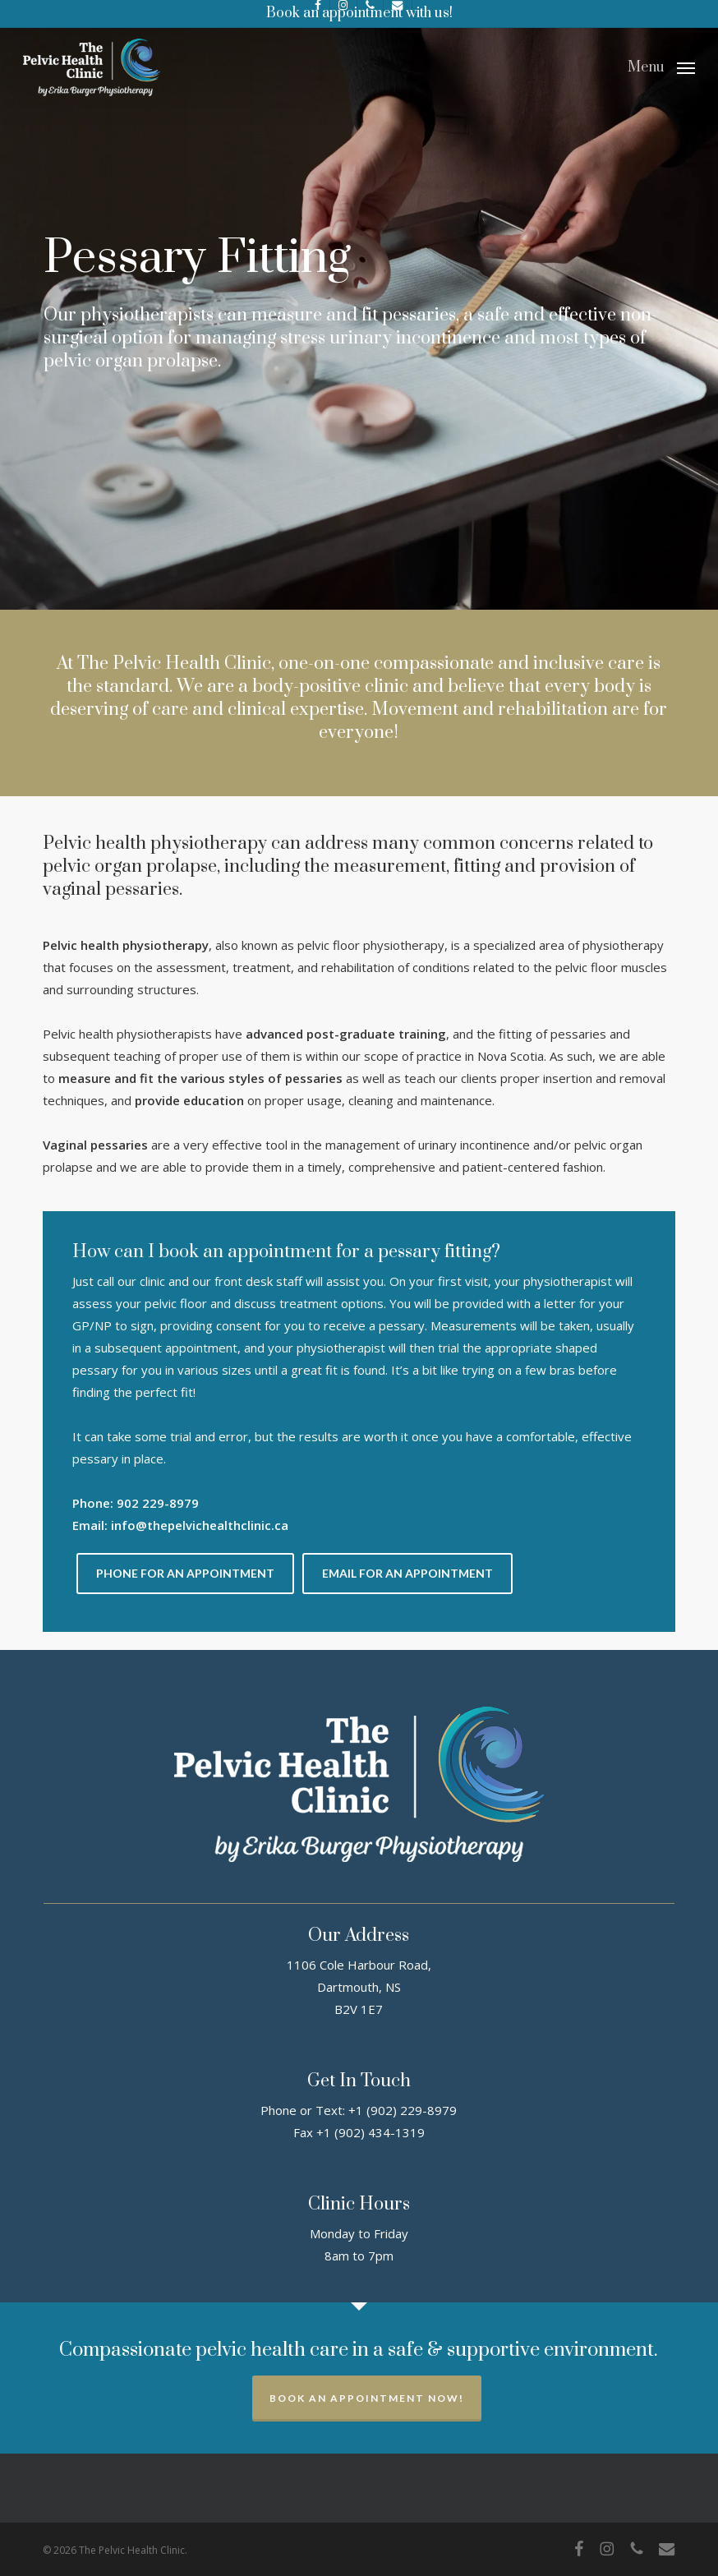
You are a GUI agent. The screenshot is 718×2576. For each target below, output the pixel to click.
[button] (661, 66)
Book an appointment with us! (359, 13)
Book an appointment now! (366, 2398)
